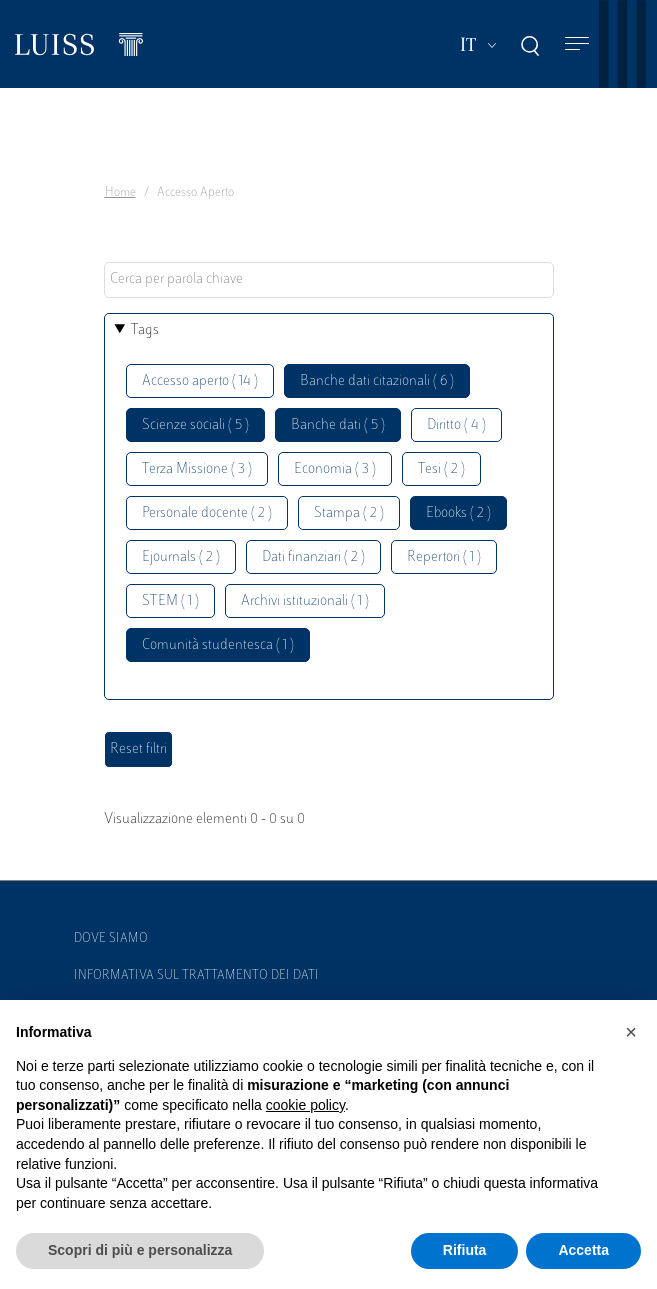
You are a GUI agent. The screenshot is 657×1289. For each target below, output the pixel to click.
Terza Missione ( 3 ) (197, 469)
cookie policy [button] (305, 1105)
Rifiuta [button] (465, 1250)
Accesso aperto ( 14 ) (200, 381)
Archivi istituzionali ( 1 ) (305, 601)
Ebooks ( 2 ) (458, 513)
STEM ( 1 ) (170, 601)
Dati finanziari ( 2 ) (313, 557)
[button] (631, 1032)
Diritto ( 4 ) (456, 425)
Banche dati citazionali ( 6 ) (377, 381)
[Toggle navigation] (577, 44)
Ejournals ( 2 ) (181, 557)
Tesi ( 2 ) (441, 469)
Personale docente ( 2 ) (207, 513)
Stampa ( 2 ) (349, 513)
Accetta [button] (583, 1250)
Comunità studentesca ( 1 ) (218, 645)
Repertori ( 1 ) (444, 557)
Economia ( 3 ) (335, 469)
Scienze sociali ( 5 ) (195, 425)
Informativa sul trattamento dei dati (196, 976)
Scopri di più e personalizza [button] (140, 1250)
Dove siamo (111, 939)
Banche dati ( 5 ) (338, 425)
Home (120, 193)
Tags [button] (145, 330)
